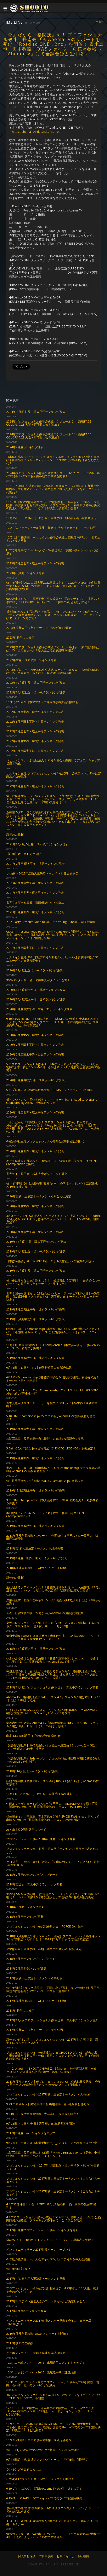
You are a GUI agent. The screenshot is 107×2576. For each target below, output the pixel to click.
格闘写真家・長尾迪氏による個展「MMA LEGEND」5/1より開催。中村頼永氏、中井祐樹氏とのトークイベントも (53, 2154)
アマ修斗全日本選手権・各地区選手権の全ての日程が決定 (44, 1949)
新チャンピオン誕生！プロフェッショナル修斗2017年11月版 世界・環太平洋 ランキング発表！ (52, 2041)
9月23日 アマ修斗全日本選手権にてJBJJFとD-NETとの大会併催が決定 (51, 2143)
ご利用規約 (46, 2556)
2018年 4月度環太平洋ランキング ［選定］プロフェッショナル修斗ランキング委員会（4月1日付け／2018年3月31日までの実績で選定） (53, 1937)
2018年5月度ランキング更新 (25, 1917)
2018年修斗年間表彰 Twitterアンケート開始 (36, 1568)
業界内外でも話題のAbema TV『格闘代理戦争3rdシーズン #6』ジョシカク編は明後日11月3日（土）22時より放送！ (52, 1724)
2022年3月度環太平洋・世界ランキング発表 (35, 751)
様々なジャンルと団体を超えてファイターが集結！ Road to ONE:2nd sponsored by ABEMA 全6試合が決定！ (51, 1101)
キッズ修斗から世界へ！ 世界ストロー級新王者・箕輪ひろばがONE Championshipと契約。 (51, 1162)
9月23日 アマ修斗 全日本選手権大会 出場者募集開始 (40, 2124)
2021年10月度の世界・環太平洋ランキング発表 (37, 844)
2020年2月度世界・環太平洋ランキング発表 (35, 1206)
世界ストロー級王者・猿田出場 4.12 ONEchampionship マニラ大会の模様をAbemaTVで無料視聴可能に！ (53, 1469)
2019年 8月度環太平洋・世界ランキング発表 (35, 1319)
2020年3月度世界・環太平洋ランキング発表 (35, 1151)
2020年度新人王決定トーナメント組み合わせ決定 (38, 1196)
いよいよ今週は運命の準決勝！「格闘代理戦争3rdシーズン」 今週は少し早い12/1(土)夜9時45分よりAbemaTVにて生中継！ (52, 1659)
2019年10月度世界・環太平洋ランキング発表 (36, 1271)
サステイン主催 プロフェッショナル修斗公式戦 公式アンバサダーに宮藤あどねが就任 (53, 774)
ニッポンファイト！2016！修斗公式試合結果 (35, 2353)
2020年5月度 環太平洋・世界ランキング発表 (35, 1080)
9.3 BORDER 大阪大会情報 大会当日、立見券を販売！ (42, 2114)
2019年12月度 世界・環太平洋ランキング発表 (36, 1242)
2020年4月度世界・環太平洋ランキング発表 (35, 1112)
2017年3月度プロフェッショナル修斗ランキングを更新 (42, 2230)
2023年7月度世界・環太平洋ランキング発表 (35, 563)
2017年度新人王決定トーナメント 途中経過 (34, 2030)
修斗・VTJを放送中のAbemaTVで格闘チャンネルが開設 (42, 2450)
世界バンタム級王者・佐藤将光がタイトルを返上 (38, 980)
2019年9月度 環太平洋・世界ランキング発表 (35, 1309)
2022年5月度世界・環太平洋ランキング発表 (35, 731)
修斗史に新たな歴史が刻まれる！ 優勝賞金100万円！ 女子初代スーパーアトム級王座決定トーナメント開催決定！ (53, 1281)
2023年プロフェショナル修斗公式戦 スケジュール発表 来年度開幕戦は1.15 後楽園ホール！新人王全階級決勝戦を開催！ (52, 648)
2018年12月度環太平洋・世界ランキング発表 (36, 1649)
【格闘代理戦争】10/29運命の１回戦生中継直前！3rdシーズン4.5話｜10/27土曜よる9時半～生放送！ (52, 1746)
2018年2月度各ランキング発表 (26, 1968)
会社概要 (83, 2556)
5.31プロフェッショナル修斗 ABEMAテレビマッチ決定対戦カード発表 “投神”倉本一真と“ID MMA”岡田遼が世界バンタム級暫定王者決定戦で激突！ (53, 1067)
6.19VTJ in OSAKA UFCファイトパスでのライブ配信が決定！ (45, 2498)
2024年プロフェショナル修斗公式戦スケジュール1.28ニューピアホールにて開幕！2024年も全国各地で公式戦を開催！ (53, 474)
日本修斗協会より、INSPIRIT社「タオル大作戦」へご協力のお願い (50, 1261)
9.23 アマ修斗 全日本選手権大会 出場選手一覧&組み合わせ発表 (47, 2104)
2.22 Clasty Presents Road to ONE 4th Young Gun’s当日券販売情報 (50, 922)
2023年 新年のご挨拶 (20, 637)
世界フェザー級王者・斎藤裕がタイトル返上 (35, 902)
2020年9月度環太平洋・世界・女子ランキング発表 (39, 1009)
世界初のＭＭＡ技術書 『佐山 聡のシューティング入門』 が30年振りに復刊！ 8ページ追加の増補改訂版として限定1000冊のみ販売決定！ (52, 1895)
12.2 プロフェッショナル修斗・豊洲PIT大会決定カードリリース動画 (51, 528)
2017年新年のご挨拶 (19, 2343)
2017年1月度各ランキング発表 (26, 2311)
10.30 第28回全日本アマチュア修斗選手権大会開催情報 (42, 702)
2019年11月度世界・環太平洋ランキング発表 (36, 1251)
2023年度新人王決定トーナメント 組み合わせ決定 (39, 628)
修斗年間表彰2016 (18, 2269)
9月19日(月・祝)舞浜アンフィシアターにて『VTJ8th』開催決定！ (48, 2459)
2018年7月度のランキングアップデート (32, 1875)
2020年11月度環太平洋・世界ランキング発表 (36, 990)
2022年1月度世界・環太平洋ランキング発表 (35, 786)
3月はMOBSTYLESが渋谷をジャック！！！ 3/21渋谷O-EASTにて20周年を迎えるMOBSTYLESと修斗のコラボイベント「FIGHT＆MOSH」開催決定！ (53, 1219)
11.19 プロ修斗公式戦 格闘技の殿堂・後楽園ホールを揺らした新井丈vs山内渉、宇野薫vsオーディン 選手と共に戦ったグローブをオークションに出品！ (53, 489)
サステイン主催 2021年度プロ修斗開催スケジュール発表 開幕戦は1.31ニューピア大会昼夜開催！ (52, 958)
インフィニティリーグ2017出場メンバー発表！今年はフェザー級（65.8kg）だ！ (48, 2322)
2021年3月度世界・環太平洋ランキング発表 (35, 912)
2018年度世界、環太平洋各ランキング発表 (34, 1884)
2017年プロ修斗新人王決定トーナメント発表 (35, 2278)
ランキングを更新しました (23, 2469)
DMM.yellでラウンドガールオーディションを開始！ (40, 2479)
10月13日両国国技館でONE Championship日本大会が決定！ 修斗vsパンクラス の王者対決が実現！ (53, 1346)
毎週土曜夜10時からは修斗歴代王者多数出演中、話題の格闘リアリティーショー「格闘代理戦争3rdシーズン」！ (53, 1637)
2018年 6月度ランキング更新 (25, 1907)
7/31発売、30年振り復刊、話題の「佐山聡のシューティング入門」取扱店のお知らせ (53, 1863)
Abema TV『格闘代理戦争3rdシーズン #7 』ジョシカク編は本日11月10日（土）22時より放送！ (53, 1698)
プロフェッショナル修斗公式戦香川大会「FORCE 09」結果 (45, 1926)
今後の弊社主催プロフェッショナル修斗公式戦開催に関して (45, 1141)
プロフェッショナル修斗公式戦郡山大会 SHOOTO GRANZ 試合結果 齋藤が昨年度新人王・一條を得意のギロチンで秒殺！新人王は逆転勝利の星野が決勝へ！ (52, 2056)
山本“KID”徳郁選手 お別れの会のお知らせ (33, 1736)
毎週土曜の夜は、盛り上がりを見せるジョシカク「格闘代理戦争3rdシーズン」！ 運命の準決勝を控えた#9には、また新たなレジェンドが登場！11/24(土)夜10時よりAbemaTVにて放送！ (53, 1674)
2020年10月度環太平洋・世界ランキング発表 (36, 999)
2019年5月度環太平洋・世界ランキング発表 (35, 1429)
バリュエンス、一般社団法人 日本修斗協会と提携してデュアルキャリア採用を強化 (53, 761)
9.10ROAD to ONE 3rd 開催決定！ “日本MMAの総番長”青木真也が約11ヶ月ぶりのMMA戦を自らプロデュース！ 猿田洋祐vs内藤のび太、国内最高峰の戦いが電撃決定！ (53, 1022)
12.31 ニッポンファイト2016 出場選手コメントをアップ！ (45, 2363)
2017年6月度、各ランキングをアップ (30, 2133)
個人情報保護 (26, 2556)
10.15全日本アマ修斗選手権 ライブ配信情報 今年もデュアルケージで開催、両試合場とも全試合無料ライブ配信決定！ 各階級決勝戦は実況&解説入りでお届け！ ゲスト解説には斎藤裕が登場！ (53, 505)
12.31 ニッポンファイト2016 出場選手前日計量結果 (41, 2372)
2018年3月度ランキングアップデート (30, 1959)
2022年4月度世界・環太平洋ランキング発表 (35, 741)
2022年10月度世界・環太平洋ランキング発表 (36, 683)
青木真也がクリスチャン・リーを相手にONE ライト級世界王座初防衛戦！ (51, 1404)
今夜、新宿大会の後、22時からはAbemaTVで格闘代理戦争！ (46, 1613)
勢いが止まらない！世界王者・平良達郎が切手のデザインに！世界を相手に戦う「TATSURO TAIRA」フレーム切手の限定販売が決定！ (52, 600)
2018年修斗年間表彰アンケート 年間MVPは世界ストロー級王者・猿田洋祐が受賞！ (52, 1537)
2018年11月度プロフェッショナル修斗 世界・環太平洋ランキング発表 (52, 1687)
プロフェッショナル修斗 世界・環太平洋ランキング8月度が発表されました (52, 1850)
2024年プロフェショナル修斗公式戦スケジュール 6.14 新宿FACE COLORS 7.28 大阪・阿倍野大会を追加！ (48, 422)
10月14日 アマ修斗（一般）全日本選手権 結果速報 (39, 1794)
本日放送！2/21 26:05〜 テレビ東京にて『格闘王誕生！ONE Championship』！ (47, 1514)
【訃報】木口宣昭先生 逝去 (24, 854)
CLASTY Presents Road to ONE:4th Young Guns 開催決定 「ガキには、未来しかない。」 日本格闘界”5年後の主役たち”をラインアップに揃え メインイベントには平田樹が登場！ (53, 935)
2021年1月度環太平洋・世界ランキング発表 (35, 948)
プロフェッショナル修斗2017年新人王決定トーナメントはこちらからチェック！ (53, 2180)
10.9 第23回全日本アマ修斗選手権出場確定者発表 (38, 2440)
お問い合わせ (65, 2556)
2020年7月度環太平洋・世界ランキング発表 (35, 1045)
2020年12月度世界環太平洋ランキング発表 (34, 970)
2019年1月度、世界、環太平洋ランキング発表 (36, 1558)
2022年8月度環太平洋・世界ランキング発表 (35, 721)
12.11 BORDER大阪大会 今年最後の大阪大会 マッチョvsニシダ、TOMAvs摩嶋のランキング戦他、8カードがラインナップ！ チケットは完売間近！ (52, 2411)
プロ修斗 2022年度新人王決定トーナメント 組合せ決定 (42, 873)
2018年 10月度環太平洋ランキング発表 (32, 1771)
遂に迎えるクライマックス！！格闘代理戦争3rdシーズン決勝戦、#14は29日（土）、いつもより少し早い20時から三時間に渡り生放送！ (53, 1588)
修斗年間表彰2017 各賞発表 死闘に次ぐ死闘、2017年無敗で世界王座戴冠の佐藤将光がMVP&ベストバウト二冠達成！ (53, 1989)
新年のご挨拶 (15, 834)
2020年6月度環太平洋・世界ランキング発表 (35, 1054)
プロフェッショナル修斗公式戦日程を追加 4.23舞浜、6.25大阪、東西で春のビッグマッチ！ (52, 2289)
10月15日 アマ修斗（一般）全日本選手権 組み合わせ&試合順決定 (51, 518)
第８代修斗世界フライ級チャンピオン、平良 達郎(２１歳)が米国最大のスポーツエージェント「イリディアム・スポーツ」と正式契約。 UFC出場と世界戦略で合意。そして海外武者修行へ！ (53, 799)
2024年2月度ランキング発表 (25, 447)
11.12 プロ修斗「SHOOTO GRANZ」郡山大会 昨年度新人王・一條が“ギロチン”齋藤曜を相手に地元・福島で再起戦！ (51, 2070)
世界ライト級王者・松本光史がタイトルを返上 (36, 1174)
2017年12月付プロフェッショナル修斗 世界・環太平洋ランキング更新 (52, 2020)
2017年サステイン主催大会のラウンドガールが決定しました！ (47, 2301)
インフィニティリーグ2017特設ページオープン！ (38, 2249)
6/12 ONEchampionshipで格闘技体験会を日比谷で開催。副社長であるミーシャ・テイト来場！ (52, 1378)
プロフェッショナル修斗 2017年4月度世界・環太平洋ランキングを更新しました (53, 2166)
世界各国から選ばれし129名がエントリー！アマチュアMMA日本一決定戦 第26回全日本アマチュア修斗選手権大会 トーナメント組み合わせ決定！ (53, 1296)
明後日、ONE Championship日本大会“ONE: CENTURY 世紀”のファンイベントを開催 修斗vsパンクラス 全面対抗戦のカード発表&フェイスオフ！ (53, 1332)
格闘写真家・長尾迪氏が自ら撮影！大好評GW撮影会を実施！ (46, 1439)
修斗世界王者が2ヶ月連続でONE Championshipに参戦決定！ (46, 1481)
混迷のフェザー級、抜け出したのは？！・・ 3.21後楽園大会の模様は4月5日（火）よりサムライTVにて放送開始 (53, 2535)
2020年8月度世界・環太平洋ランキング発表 (35, 1035)
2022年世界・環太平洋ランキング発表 (31, 660)
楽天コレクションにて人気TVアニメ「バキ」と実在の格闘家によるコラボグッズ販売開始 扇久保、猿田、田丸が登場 (53, 1624)
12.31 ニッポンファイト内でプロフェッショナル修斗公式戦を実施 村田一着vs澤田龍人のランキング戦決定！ (52, 2383)
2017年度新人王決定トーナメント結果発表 (34, 1978)
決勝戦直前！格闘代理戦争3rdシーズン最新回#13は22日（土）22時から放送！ (53, 1601)
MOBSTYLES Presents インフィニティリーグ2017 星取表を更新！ (50, 2240)
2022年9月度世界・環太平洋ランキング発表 (35, 712)
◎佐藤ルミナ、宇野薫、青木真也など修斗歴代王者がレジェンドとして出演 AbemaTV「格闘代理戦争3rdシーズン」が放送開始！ (52, 1817)
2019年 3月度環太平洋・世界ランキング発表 (35, 1490)
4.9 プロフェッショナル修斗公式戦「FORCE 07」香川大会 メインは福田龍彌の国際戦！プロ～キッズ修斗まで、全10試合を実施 (53, 2218)
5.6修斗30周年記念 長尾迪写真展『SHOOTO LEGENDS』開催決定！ (51, 1448)
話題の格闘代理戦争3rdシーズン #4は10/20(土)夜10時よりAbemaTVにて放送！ (52, 1782)
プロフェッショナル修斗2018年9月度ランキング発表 (40, 1839)
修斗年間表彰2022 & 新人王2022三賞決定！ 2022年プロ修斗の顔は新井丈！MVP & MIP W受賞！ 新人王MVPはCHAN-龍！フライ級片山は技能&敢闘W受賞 (53, 586)
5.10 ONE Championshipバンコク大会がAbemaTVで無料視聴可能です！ (50, 1417)
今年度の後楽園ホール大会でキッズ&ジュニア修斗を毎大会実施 (48, 2259)
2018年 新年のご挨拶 (20, 2010)
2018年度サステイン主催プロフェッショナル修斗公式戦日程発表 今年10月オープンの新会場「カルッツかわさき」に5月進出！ (53, 2083)
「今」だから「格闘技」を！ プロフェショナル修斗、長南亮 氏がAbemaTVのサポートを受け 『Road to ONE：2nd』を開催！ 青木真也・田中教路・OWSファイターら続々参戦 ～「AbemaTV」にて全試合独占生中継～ (52, 1127)
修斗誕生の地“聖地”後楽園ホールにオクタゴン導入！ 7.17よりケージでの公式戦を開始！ (52, 2509)
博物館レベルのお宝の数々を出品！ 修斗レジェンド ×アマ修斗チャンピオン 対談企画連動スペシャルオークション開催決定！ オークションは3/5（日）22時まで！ (53, 615)
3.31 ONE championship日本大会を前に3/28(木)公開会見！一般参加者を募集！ (52, 1501)
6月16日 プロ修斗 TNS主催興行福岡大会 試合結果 (39, 1368)
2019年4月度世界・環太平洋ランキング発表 (35, 1458)
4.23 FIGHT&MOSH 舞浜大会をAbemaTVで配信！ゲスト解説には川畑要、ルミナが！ (52, 2522)
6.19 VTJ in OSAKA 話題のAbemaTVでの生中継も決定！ (44, 2488)
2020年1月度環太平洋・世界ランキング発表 (35, 1232)
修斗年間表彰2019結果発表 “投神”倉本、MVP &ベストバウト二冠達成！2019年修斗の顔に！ (53, 1184)
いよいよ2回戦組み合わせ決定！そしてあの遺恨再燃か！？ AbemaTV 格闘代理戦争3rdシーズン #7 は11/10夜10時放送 (51, 1711)
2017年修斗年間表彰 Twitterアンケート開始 (36, 2001)
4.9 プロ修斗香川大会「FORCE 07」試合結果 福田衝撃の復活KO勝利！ (51, 2205)
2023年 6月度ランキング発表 (25, 573)
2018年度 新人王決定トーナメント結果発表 (34, 1548)
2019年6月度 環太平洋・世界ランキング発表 (35, 1358)
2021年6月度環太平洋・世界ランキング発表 (35, 883)
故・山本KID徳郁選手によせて (26, 1829)
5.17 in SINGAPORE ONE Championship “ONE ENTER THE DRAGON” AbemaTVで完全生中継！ (52, 1391)
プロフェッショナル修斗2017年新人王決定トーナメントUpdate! (48, 2094)
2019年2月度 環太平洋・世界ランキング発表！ (37, 1526)
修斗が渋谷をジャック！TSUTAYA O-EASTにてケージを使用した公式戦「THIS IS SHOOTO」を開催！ (53, 2396)
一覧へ (100, 22)
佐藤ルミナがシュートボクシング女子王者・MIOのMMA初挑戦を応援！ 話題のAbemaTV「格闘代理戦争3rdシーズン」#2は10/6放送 (53, 1805)
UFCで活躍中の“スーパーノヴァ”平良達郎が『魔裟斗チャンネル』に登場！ (52, 551)
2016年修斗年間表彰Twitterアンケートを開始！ (37, 2334)
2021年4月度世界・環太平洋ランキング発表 (35, 893)
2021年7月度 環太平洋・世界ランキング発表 (35, 864)
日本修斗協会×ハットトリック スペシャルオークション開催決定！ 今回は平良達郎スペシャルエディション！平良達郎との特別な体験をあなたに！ (53, 460)
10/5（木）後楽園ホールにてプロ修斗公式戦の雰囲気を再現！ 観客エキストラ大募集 (53, 538)
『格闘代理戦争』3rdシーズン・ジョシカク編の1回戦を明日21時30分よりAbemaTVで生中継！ (53, 1759)
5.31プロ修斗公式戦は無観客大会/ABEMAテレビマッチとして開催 (49, 1090)
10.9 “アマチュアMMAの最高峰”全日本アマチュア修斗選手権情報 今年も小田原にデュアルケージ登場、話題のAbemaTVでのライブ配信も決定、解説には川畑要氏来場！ (53, 2427)
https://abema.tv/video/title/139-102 (36, 132)
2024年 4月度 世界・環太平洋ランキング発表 (36, 412)
